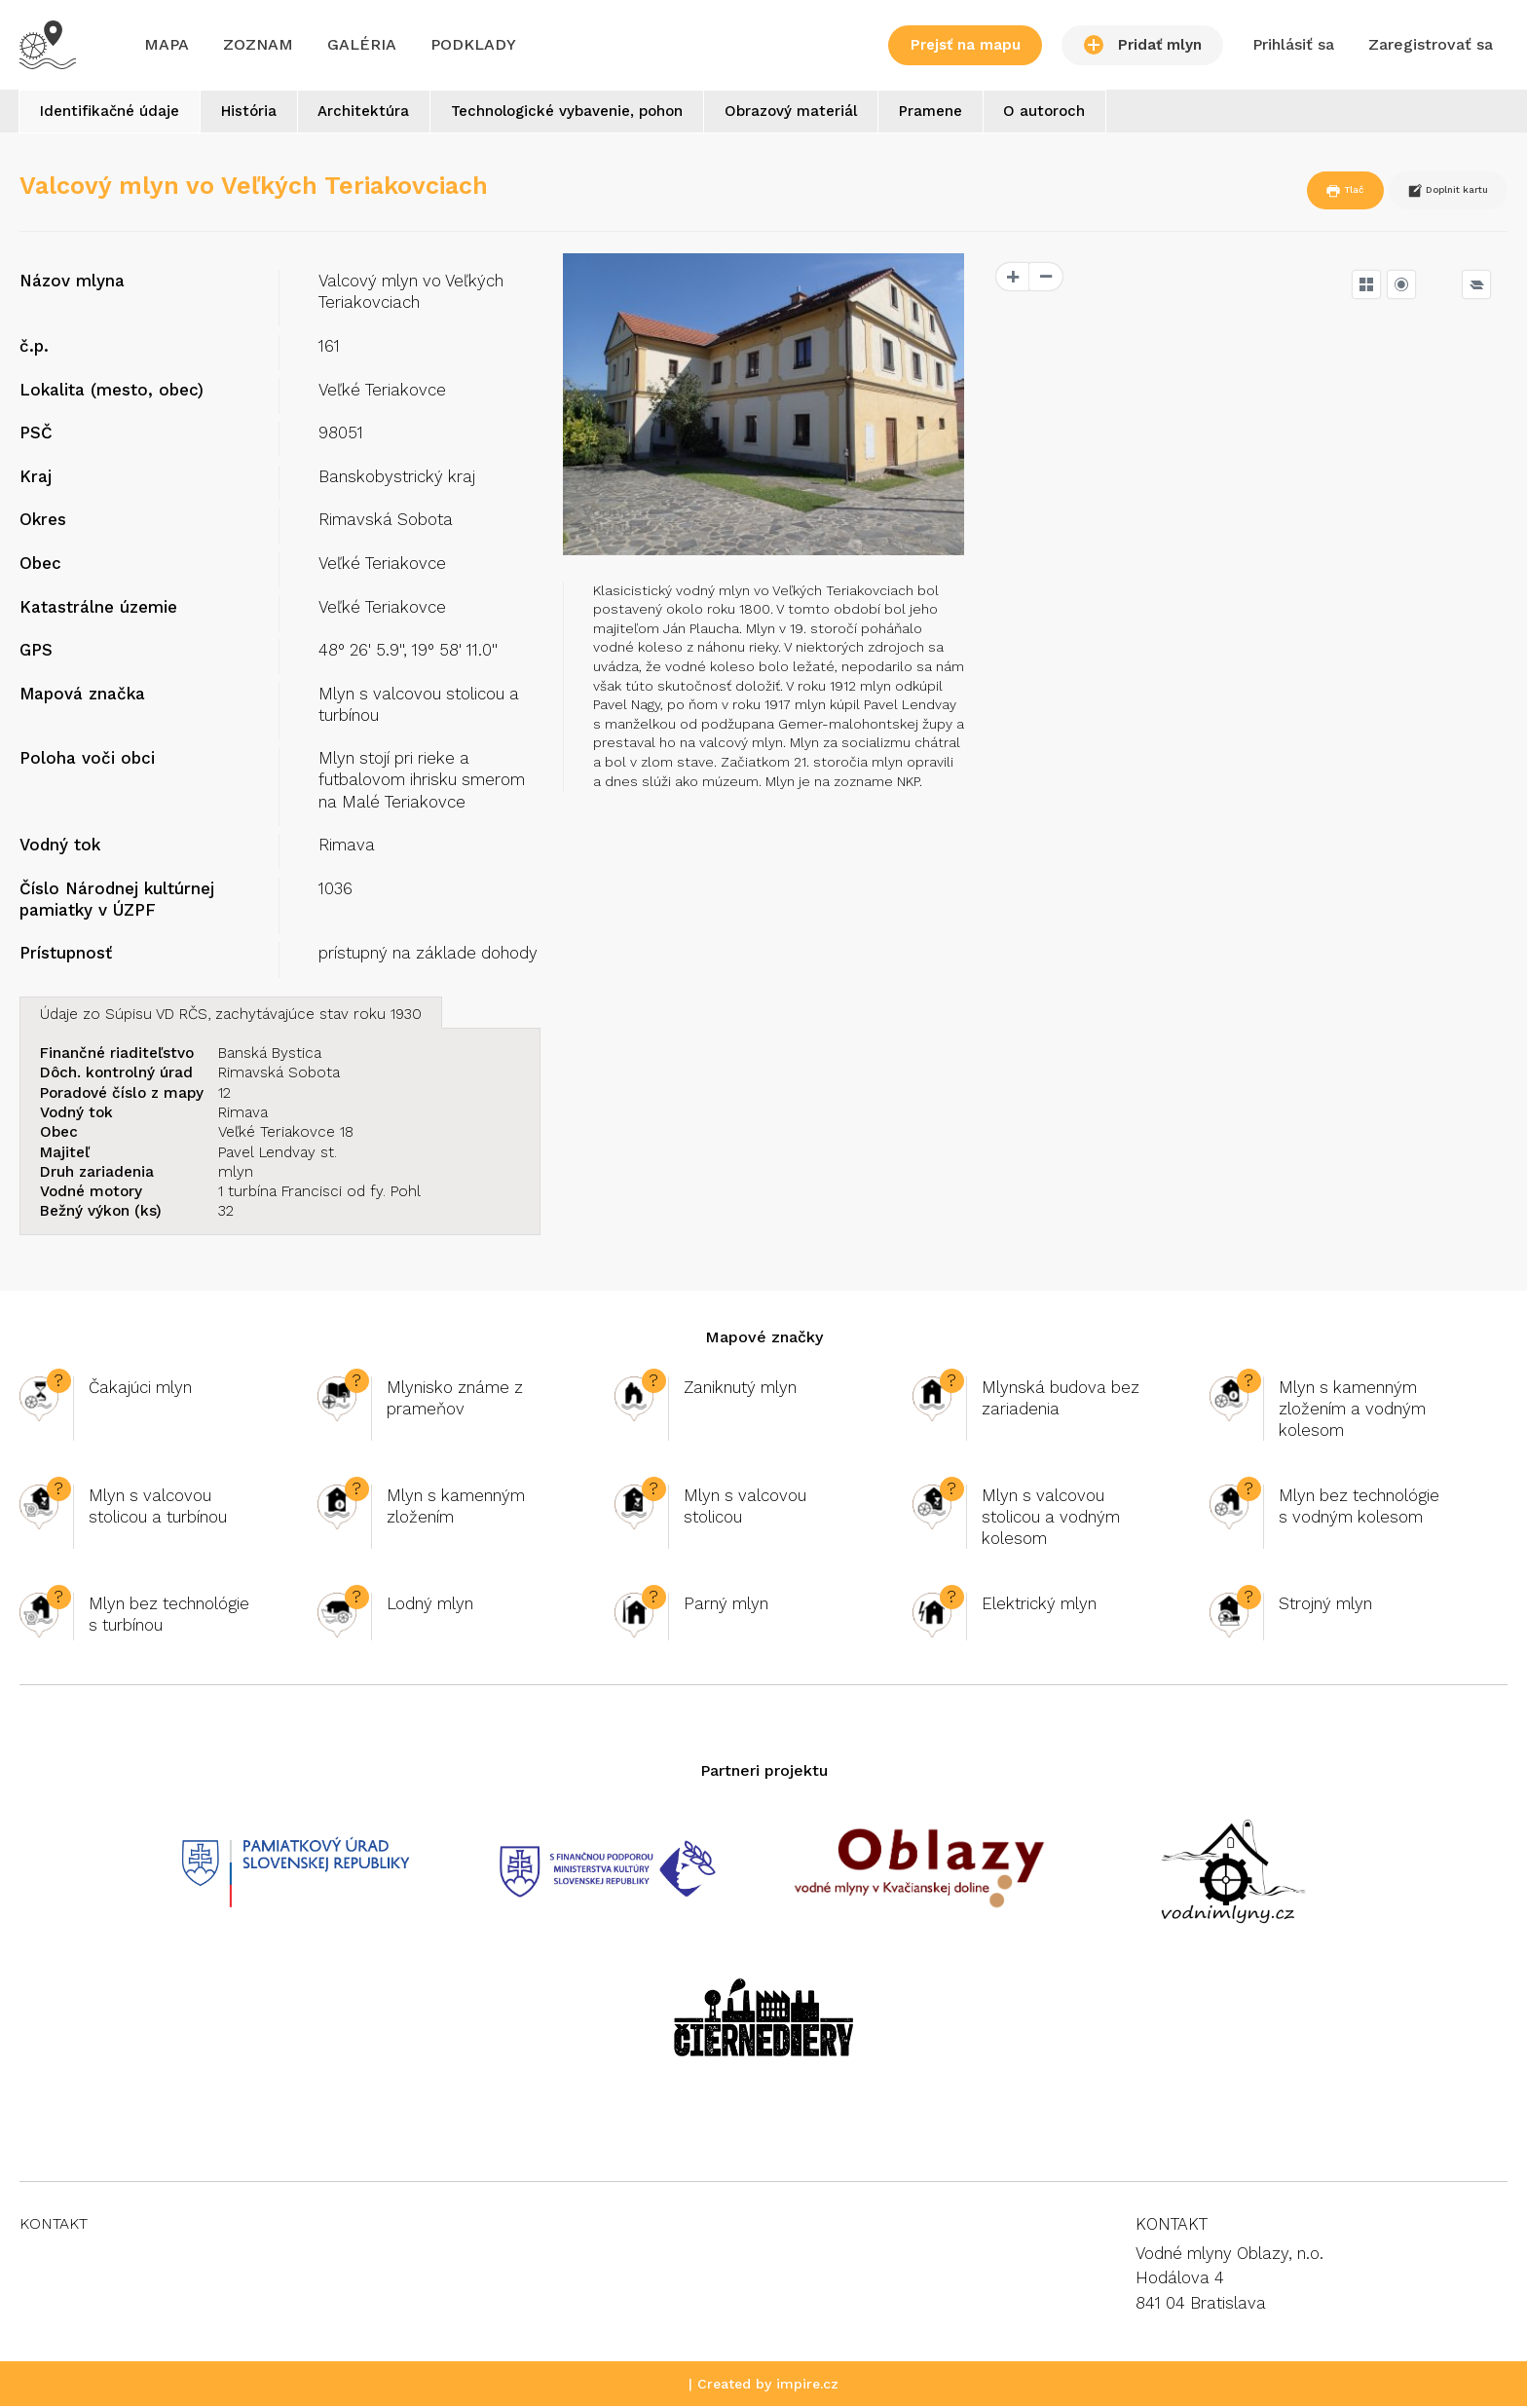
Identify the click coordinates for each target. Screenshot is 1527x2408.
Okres (42, 521)
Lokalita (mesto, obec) (111, 391)
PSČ (36, 434)
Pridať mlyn (1143, 45)
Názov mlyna (72, 282)
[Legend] (1476, 286)
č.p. (34, 347)
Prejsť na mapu (966, 45)
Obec (40, 565)
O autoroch (1084, 113)
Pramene (963, 113)
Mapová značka (82, 695)
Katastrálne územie (98, 609)
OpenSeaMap (1466, 735)
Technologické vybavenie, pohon (588, 113)
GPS (36, 651)
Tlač (1296, 193)
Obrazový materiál (818, 113)
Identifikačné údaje (112, 113)
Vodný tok (59, 846)
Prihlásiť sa (1293, 44)
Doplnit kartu (1428, 193)
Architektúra (379, 113)
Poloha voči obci (87, 760)
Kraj (35, 478)
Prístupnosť (65, 954)
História (257, 113)
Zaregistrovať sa (1430, 44)
